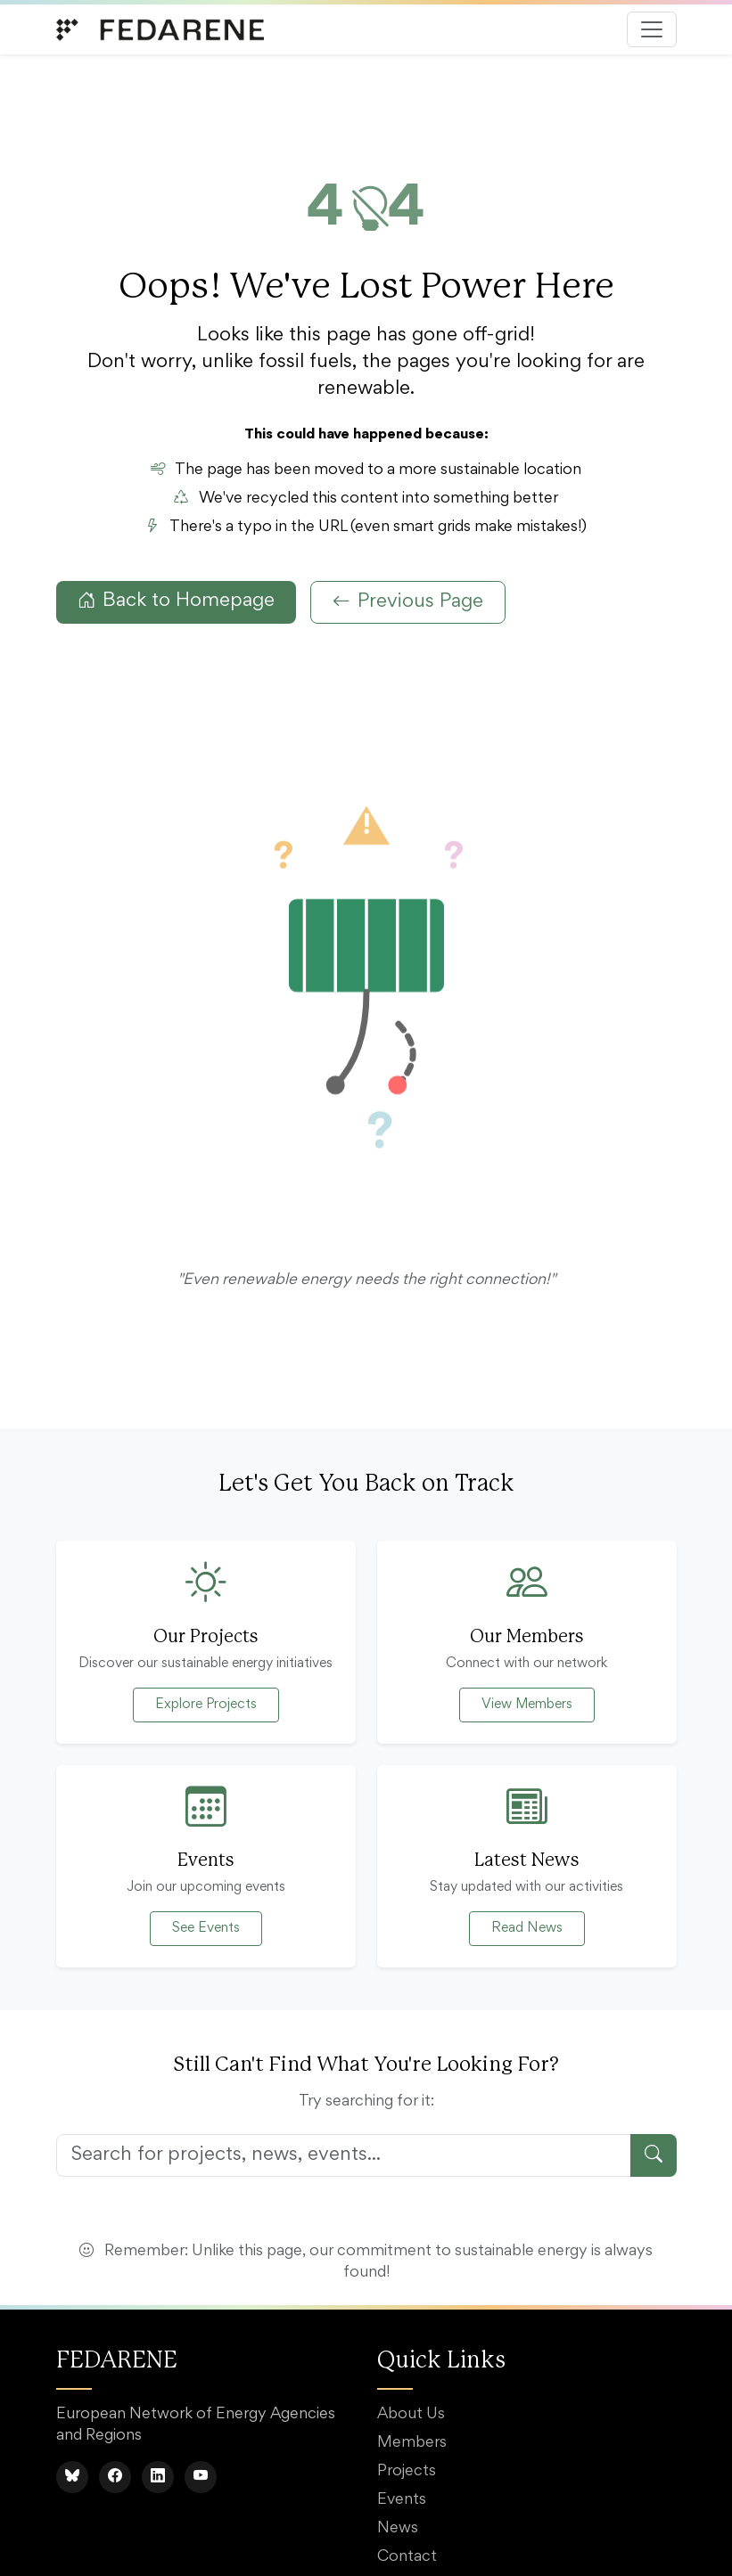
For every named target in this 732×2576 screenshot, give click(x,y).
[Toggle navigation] (652, 29)
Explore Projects (206, 1704)
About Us (411, 2415)
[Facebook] (115, 2477)
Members (412, 2443)
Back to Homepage (176, 601)
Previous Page (408, 602)
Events (401, 2500)
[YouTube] (201, 2477)
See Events (206, 1928)
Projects (406, 2472)
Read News (527, 1928)
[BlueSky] (72, 2477)
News (397, 2529)
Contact (407, 2557)
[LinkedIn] (158, 2477)
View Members (526, 1704)
